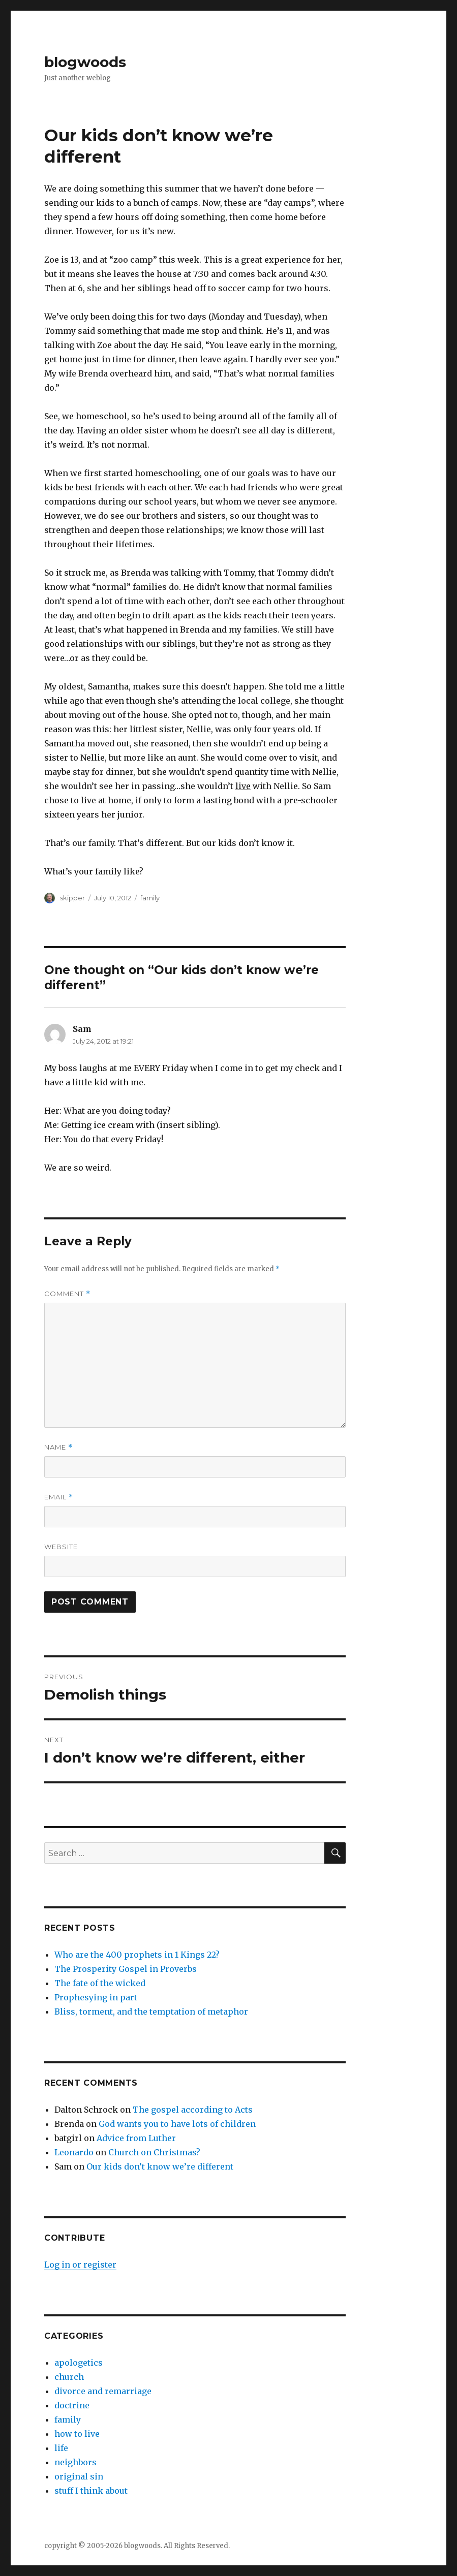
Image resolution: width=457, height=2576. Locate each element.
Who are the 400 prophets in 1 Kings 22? (137, 1955)
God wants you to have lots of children (177, 2124)
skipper (72, 898)
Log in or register (80, 2264)
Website (61, 1547)
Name (58, 1447)
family (150, 898)
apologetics (78, 2363)
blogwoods (85, 62)
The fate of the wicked (99, 1983)
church (69, 2377)
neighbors (75, 2462)
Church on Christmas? (154, 2152)
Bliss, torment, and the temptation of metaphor (151, 2011)
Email (58, 1497)
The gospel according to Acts (193, 2109)
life (61, 2448)
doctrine (71, 2405)
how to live (77, 2434)
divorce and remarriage (102, 2391)
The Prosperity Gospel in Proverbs (125, 1969)
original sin (78, 2476)
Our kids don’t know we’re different (159, 2166)
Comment (67, 1294)
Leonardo (74, 2152)
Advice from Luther (136, 2138)
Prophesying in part (95, 1997)
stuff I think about (91, 2491)
